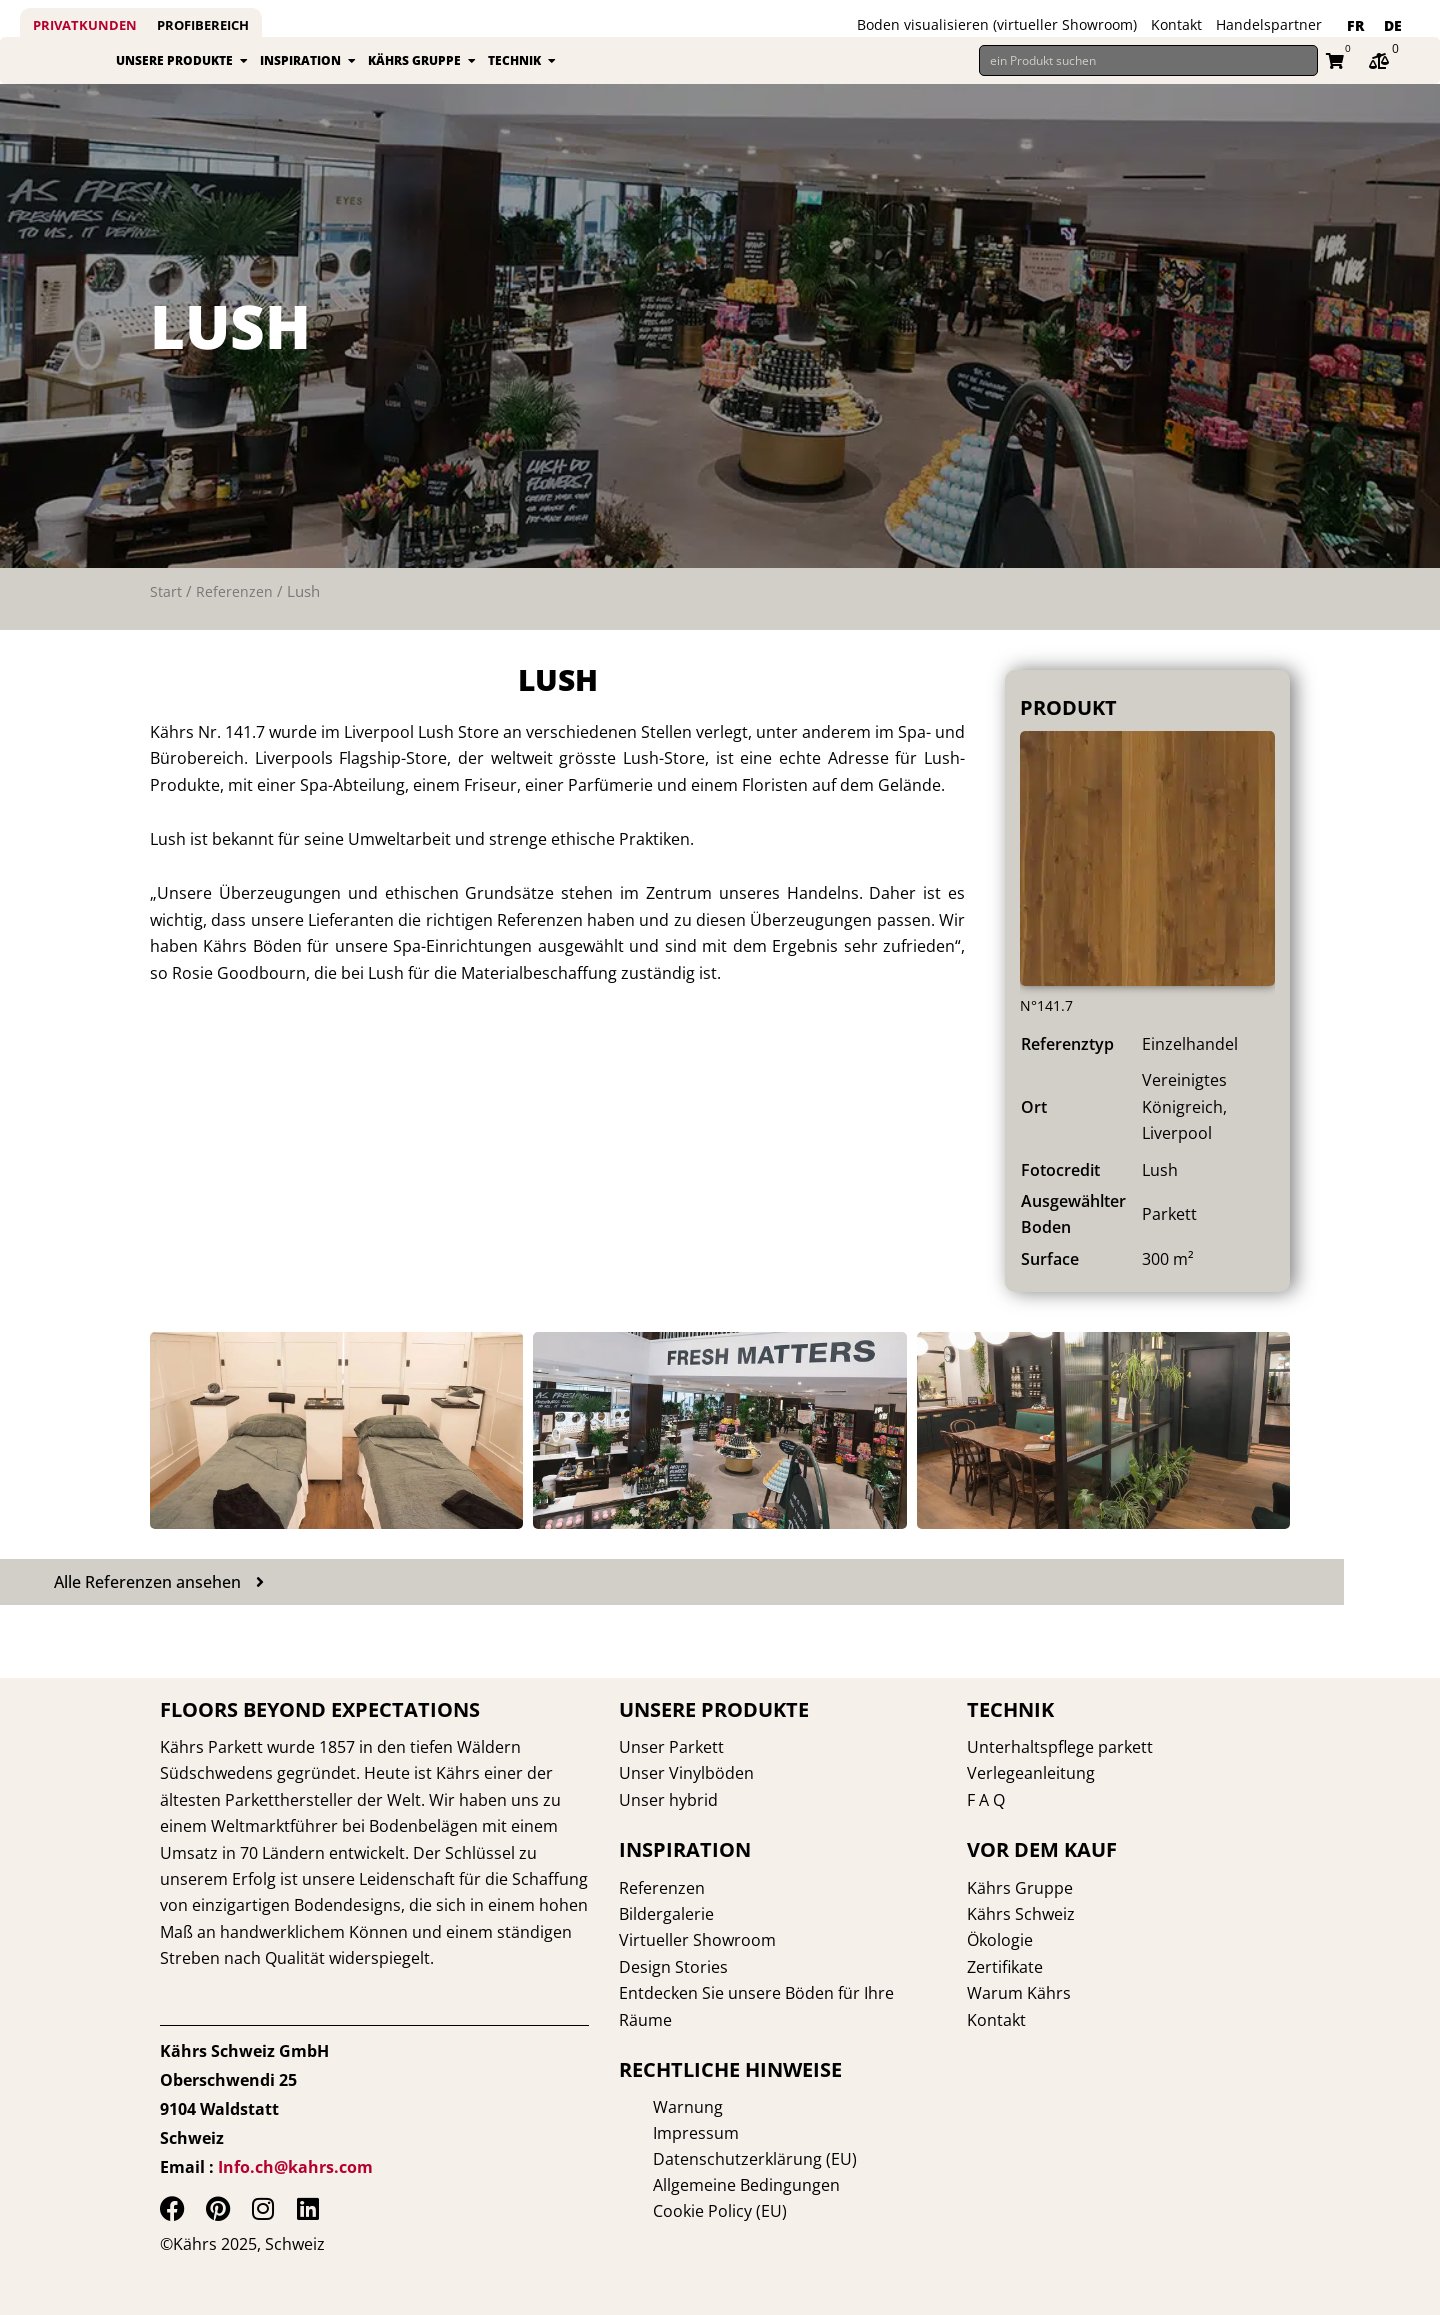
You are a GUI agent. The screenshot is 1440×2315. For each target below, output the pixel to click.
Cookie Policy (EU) (686, 2211)
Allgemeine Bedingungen (712, 2185)
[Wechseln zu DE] (1393, 26)
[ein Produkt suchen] (1148, 72)
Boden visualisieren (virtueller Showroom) (997, 24)
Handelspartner (1269, 24)
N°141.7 (1049, 1027)
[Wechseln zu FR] (1355, 26)
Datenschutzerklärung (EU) (721, 2159)
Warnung (654, 2107)
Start (166, 614)
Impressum (662, 2133)
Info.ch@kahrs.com (295, 2167)
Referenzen (234, 614)
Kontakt (1176, 24)
